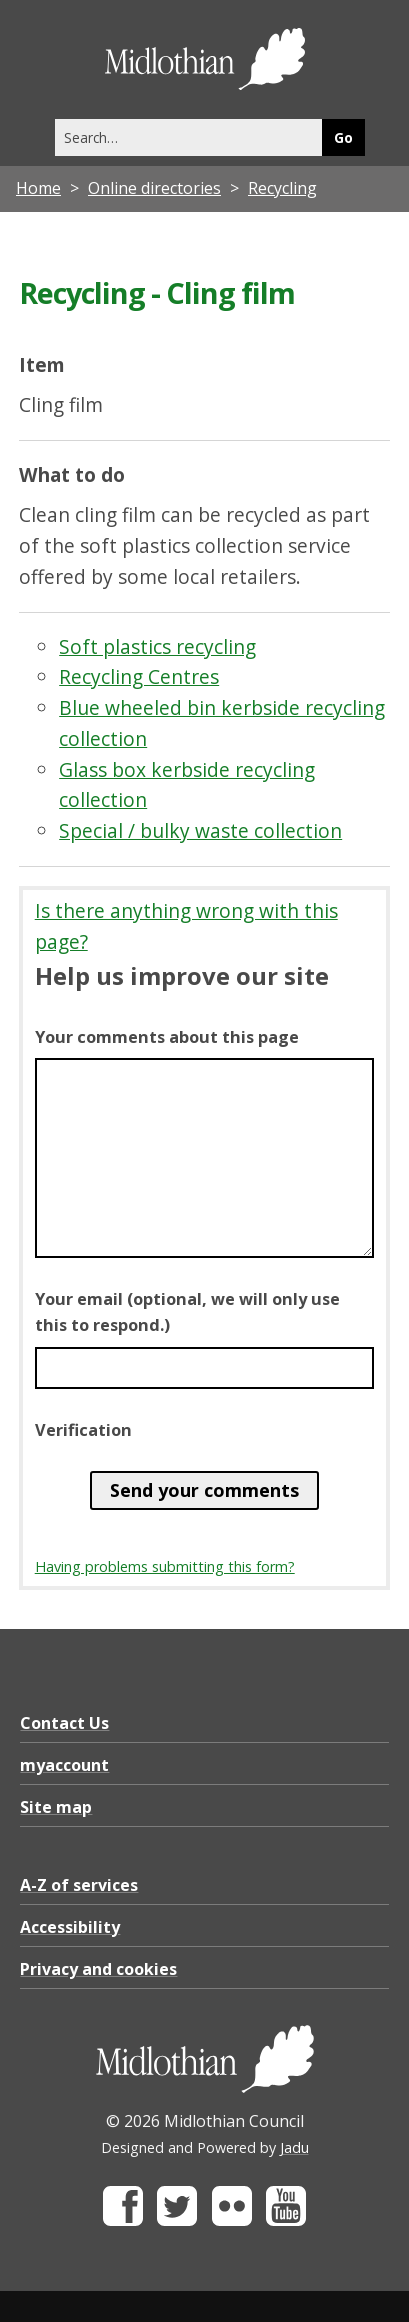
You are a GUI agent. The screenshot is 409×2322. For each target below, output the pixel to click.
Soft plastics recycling (157, 646)
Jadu (294, 2147)
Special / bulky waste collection (200, 830)
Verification (83, 1430)
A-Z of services (79, 1885)
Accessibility (70, 1927)
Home (38, 188)
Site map (56, 1807)
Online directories (154, 188)
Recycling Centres (139, 676)
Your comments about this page (167, 1037)
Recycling (282, 188)
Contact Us (64, 1723)
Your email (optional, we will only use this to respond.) (187, 1312)
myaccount (64, 1765)
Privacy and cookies (98, 1969)
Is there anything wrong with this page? (186, 926)
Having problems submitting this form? (165, 1566)
